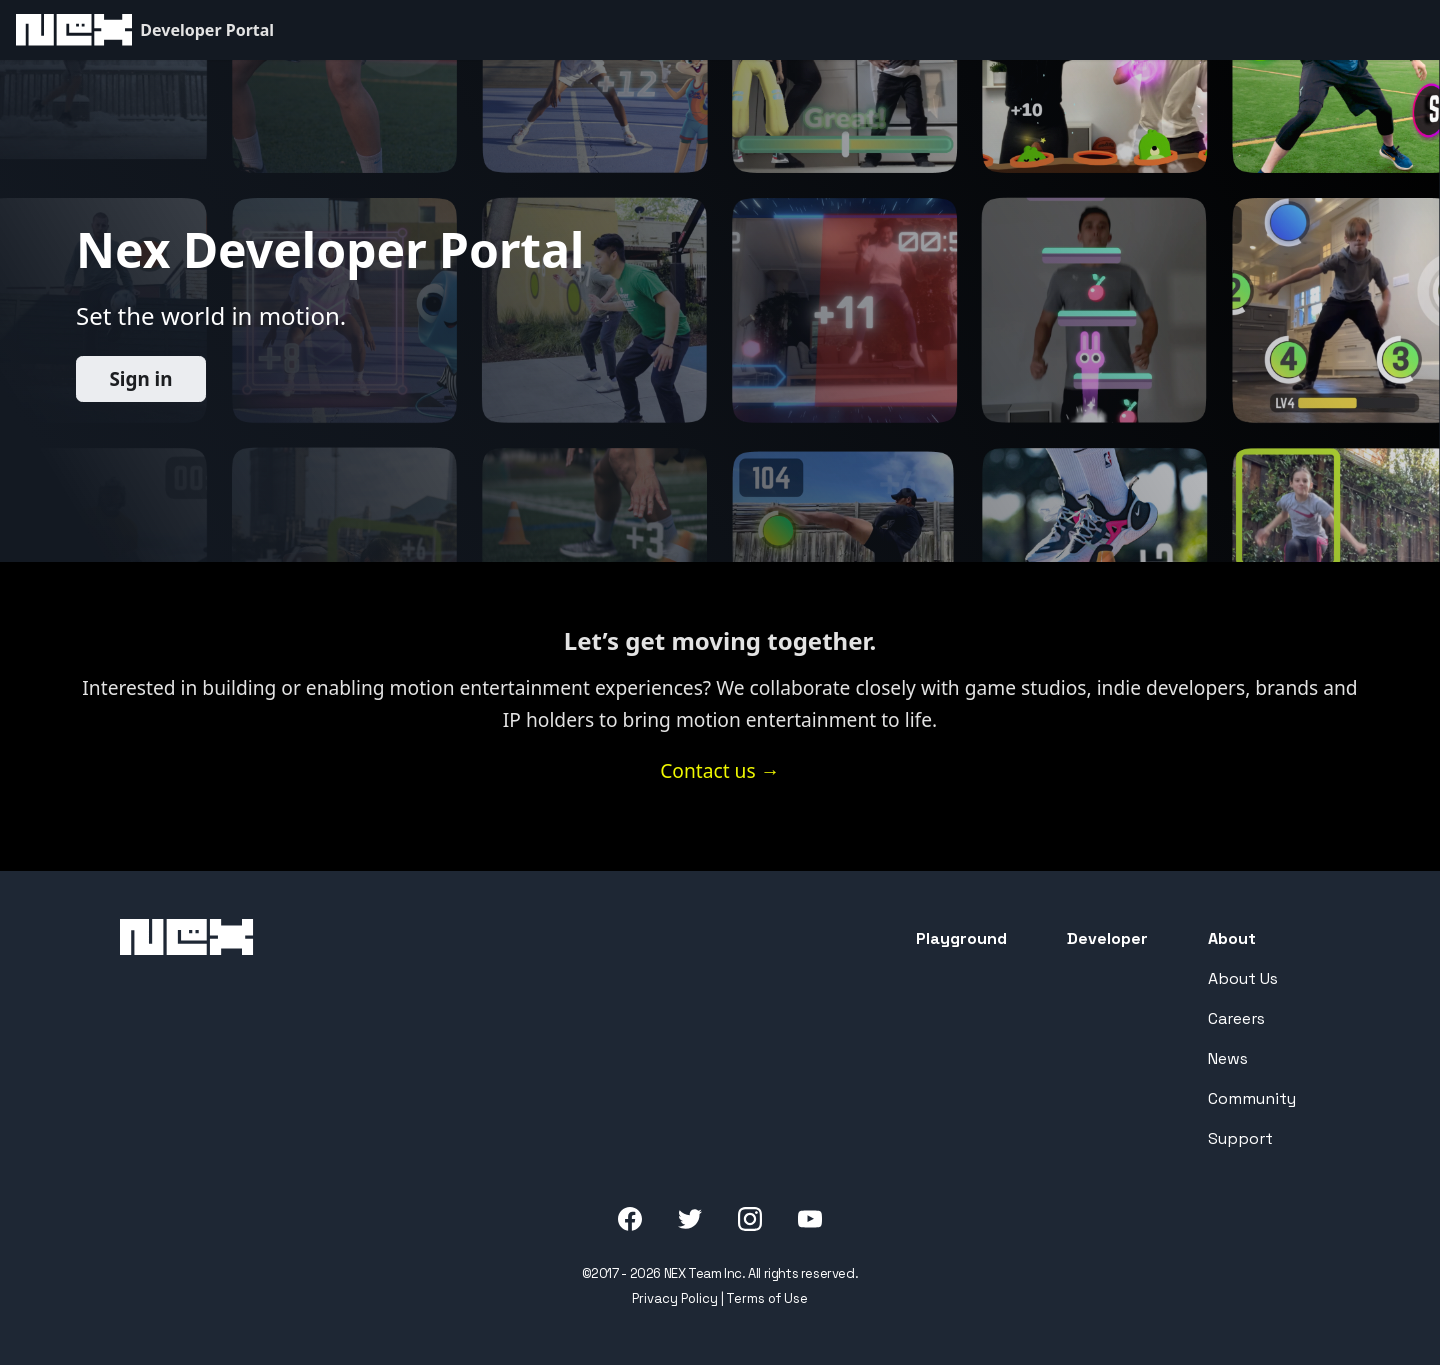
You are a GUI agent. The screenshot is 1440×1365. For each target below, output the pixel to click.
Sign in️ (140, 379)
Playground (961, 938)
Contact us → (720, 770)
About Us (1243, 978)
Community (1252, 1098)
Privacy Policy (675, 1298)
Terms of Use (767, 1298)
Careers (1236, 1018)
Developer (1107, 938)
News (1228, 1058)
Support (1240, 1138)
